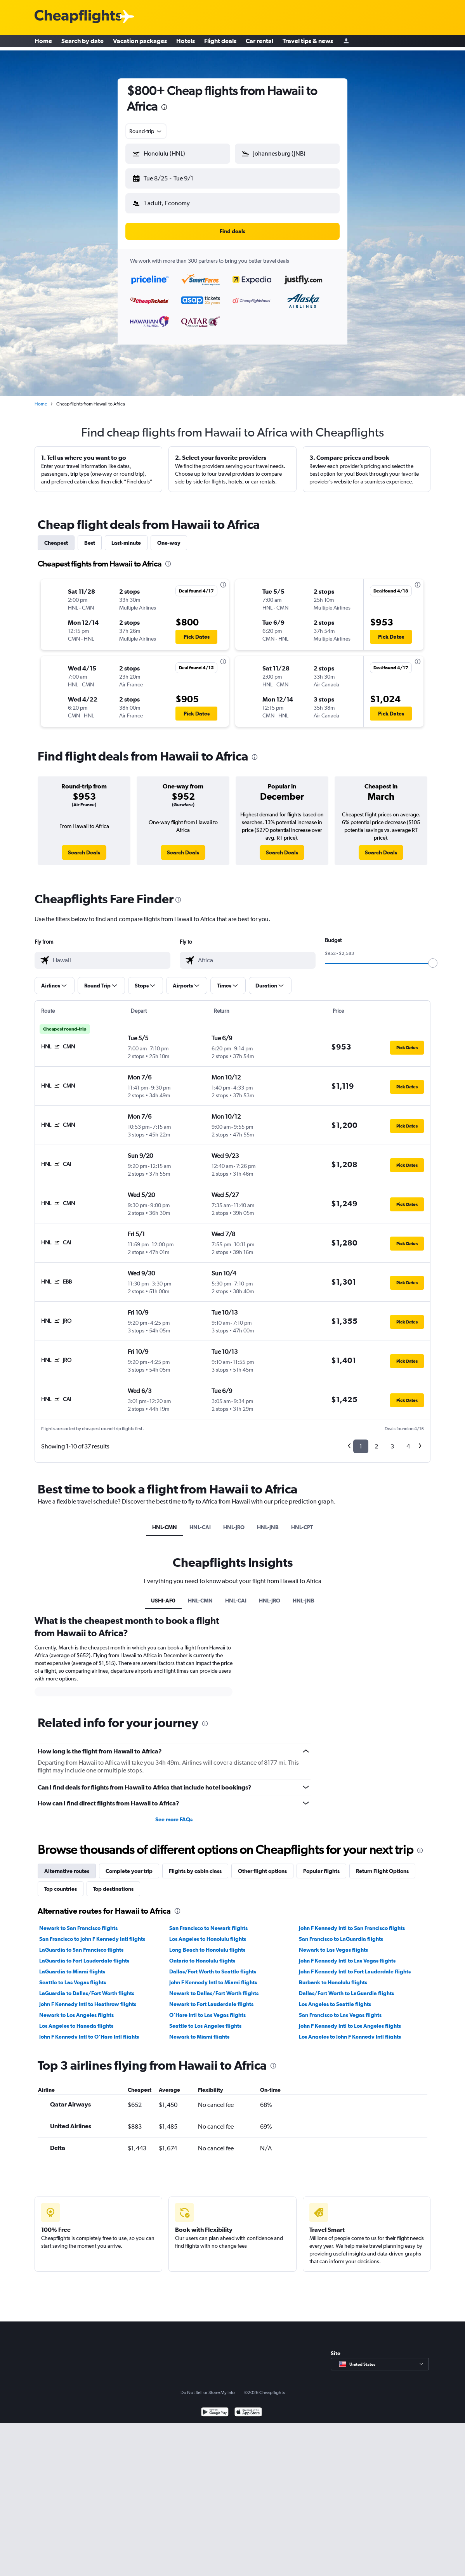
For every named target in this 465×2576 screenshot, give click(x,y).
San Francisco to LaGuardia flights (341, 1933)
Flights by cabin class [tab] (195, 1865)
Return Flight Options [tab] (382, 1865)
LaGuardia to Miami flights (72, 1965)
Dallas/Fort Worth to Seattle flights (212, 1965)
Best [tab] (89, 537)
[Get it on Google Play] (215, 2406)
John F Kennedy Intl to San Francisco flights (352, 1922)
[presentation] (164, 107)
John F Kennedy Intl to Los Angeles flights (350, 2019)
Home (43, 42)
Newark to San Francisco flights (78, 1922)
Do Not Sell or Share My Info (207, 2386)
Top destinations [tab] (113, 1883)
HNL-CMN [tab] (164, 1521)
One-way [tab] (168, 537)
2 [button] (376, 1440)
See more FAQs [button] (174, 1813)
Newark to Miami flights (199, 2030)
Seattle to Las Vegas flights (72, 1976)
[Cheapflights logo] (78, 17)
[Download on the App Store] (248, 2406)
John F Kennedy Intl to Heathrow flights (87, 1998)
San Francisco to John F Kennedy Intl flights (92, 1933)
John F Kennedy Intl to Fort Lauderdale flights (355, 1965)
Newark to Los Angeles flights (76, 2009)
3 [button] (392, 1440)
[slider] (432, 956)
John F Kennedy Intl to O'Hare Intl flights (89, 2030)
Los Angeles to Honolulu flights (207, 1933)
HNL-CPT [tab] (302, 1521)
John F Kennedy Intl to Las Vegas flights (347, 1954)
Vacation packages (140, 42)
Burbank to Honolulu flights (333, 1976)
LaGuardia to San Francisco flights (81, 1943)
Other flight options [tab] (262, 1865)
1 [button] (360, 1440)
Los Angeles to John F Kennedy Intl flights (350, 2030)
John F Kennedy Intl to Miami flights (213, 1976)
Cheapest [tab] (56, 537)
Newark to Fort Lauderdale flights (211, 1998)
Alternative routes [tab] (66, 1865)
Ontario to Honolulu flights (202, 1954)
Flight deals (220, 42)
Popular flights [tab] (321, 1865)
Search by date (82, 42)
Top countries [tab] (60, 1883)
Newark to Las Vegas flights (333, 1943)
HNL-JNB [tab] (268, 1521)
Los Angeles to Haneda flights (76, 2019)
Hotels (185, 42)
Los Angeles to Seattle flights (335, 1998)
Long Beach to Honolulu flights (207, 1943)
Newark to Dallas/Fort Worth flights (214, 1987)
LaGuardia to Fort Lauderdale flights (84, 1954)
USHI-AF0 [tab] (163, 1594)
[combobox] (146, 131)
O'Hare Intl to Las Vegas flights (207, 2009)
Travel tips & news (308, 42)
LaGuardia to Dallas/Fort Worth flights (86, 1987)
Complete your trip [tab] (129, 1865)
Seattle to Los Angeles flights (205, 2019)
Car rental (259, 42)
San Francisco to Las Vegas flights (340, 2009)
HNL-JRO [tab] (234, 1521)
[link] (84, 846)
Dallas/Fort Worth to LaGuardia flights (346, 1987)
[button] (174, 177)
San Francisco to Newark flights (208, 1922)
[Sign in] (346, 43)
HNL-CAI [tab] (200, 1521)
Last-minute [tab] (126, 537)
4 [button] (408, 1440)
